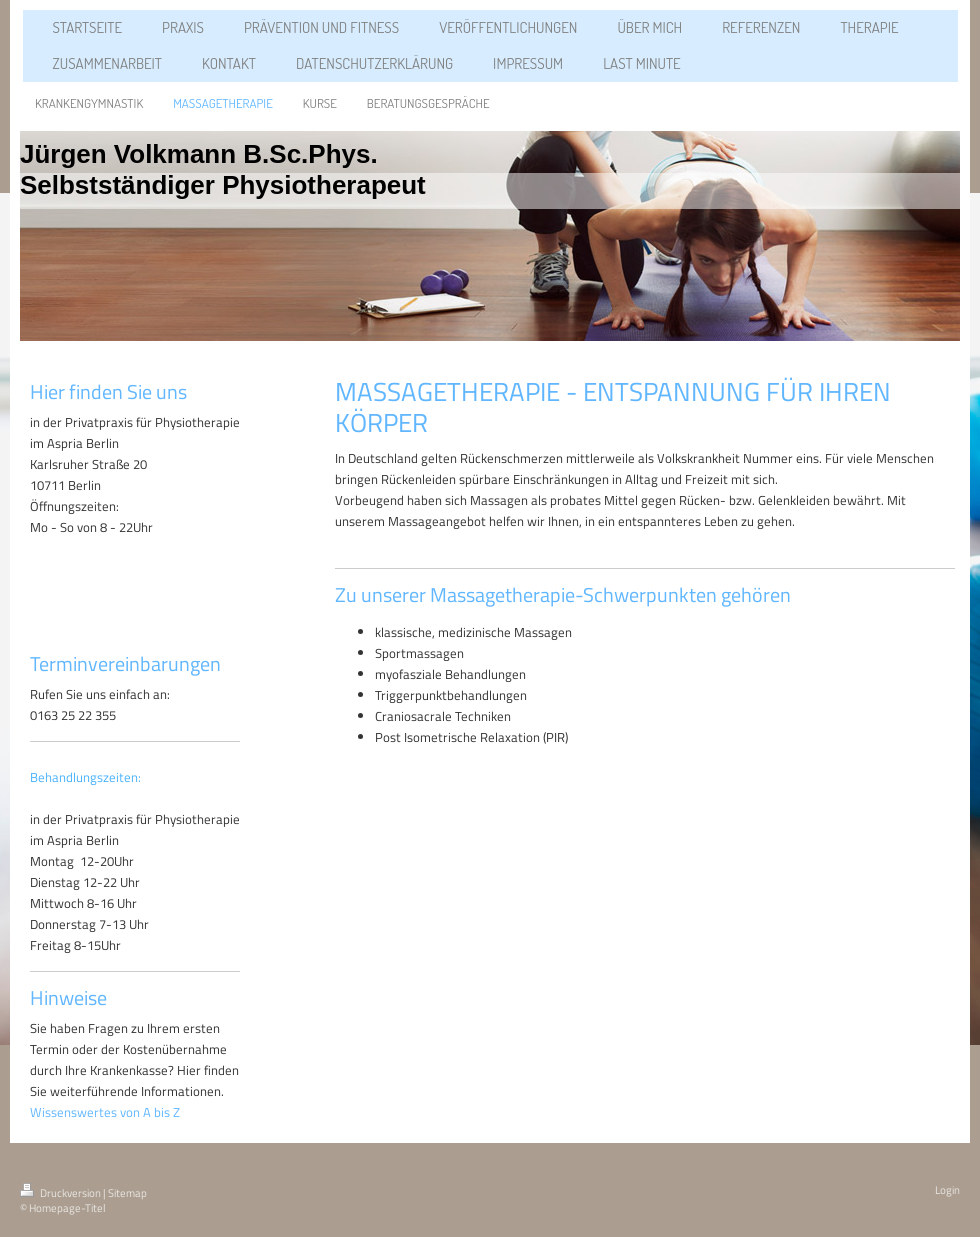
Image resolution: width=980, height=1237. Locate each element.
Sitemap (127, 1193)
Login (947, 1190)
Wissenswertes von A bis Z (105, 1112)
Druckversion (61, 1193)
